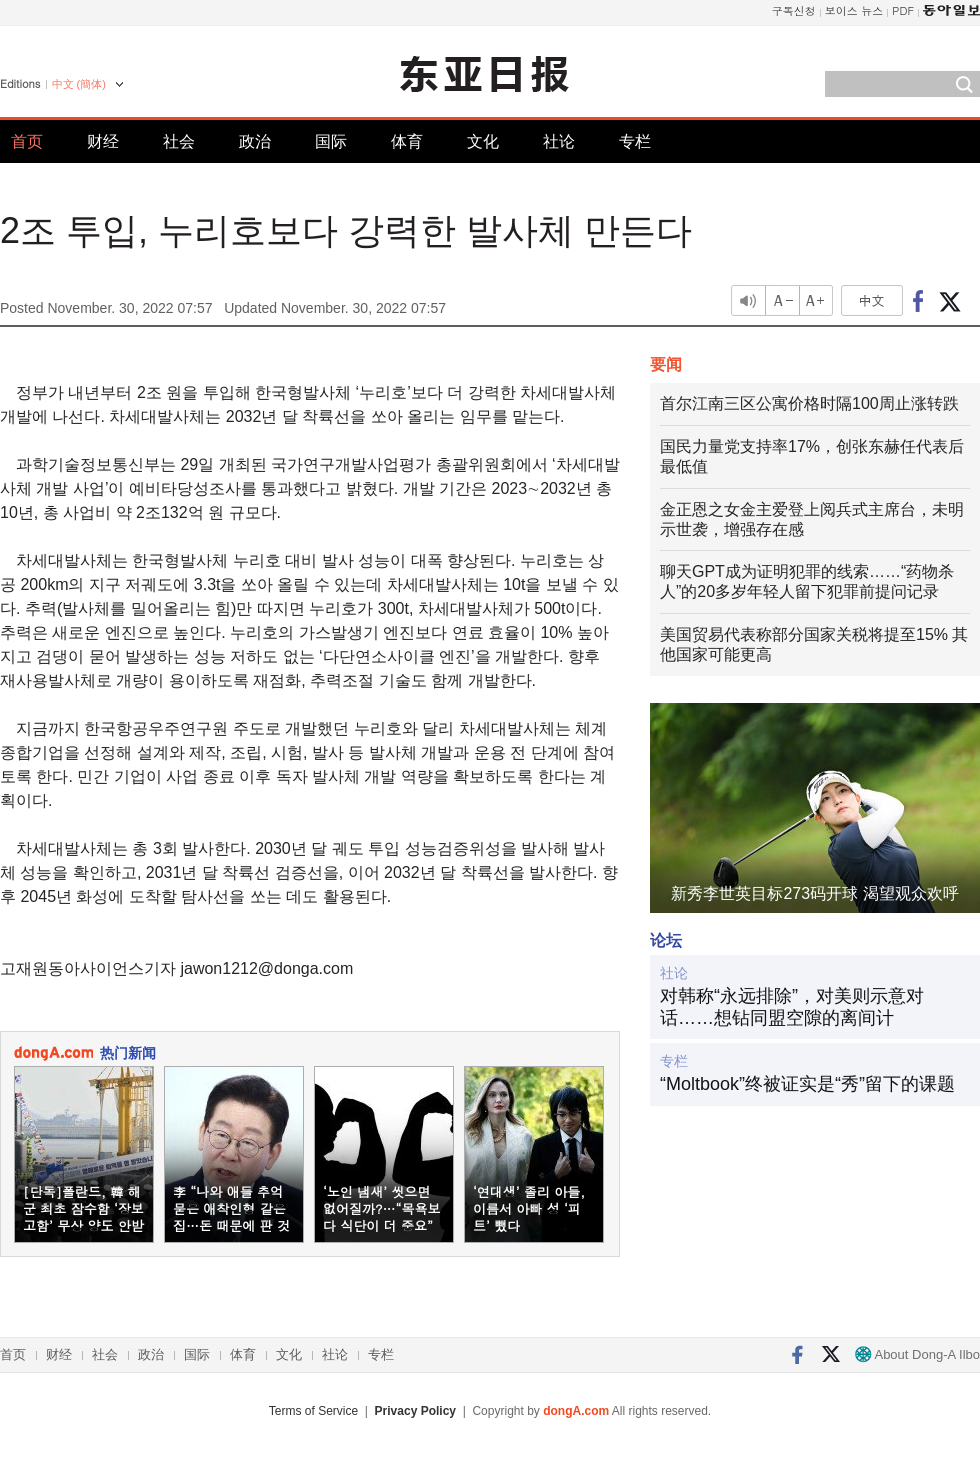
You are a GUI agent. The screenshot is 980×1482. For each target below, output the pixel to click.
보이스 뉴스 (854, 10)
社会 (179, 141)
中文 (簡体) (79, 84)
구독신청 (794, 10)
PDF (903, 10)
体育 (407, 141)
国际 (331, 141)
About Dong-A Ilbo (917, 1354)
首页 (27, 141)
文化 (483, 141)
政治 (255, 141)
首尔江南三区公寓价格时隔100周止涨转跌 (809, 403)
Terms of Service (313, 1411)
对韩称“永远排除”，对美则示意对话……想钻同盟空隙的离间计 (792, 1007)
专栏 (635, 141)
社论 (559, 141)
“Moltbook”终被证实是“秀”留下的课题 (807, 1084)
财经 (103, 141)
